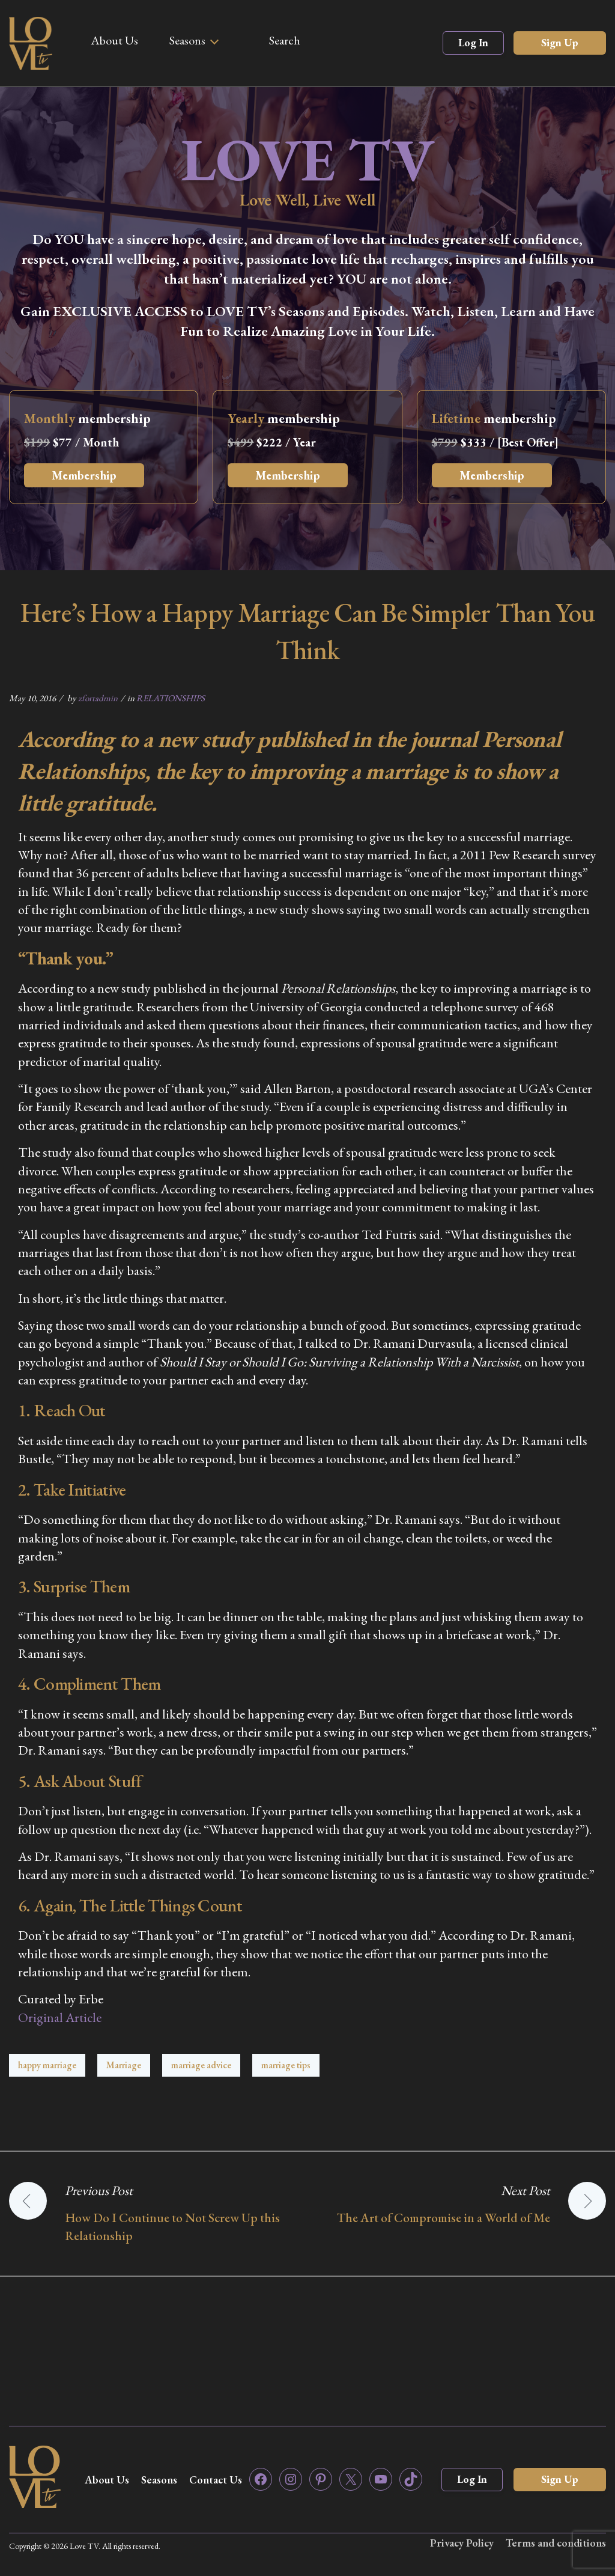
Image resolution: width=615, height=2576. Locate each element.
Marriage (123, 2065)
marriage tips (286, 2065)
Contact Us (215, 2479)
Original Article (59, 2017)
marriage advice (201, 2065)
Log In (473, 42)
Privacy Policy (462, 2543)
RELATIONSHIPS (170, 698)
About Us (114, 40)
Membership (84, 475)
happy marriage (47, 2065)
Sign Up (559, 42)
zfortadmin (98, 698)
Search (284, 40)
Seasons (187, 40)
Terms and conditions (556, 2543)
